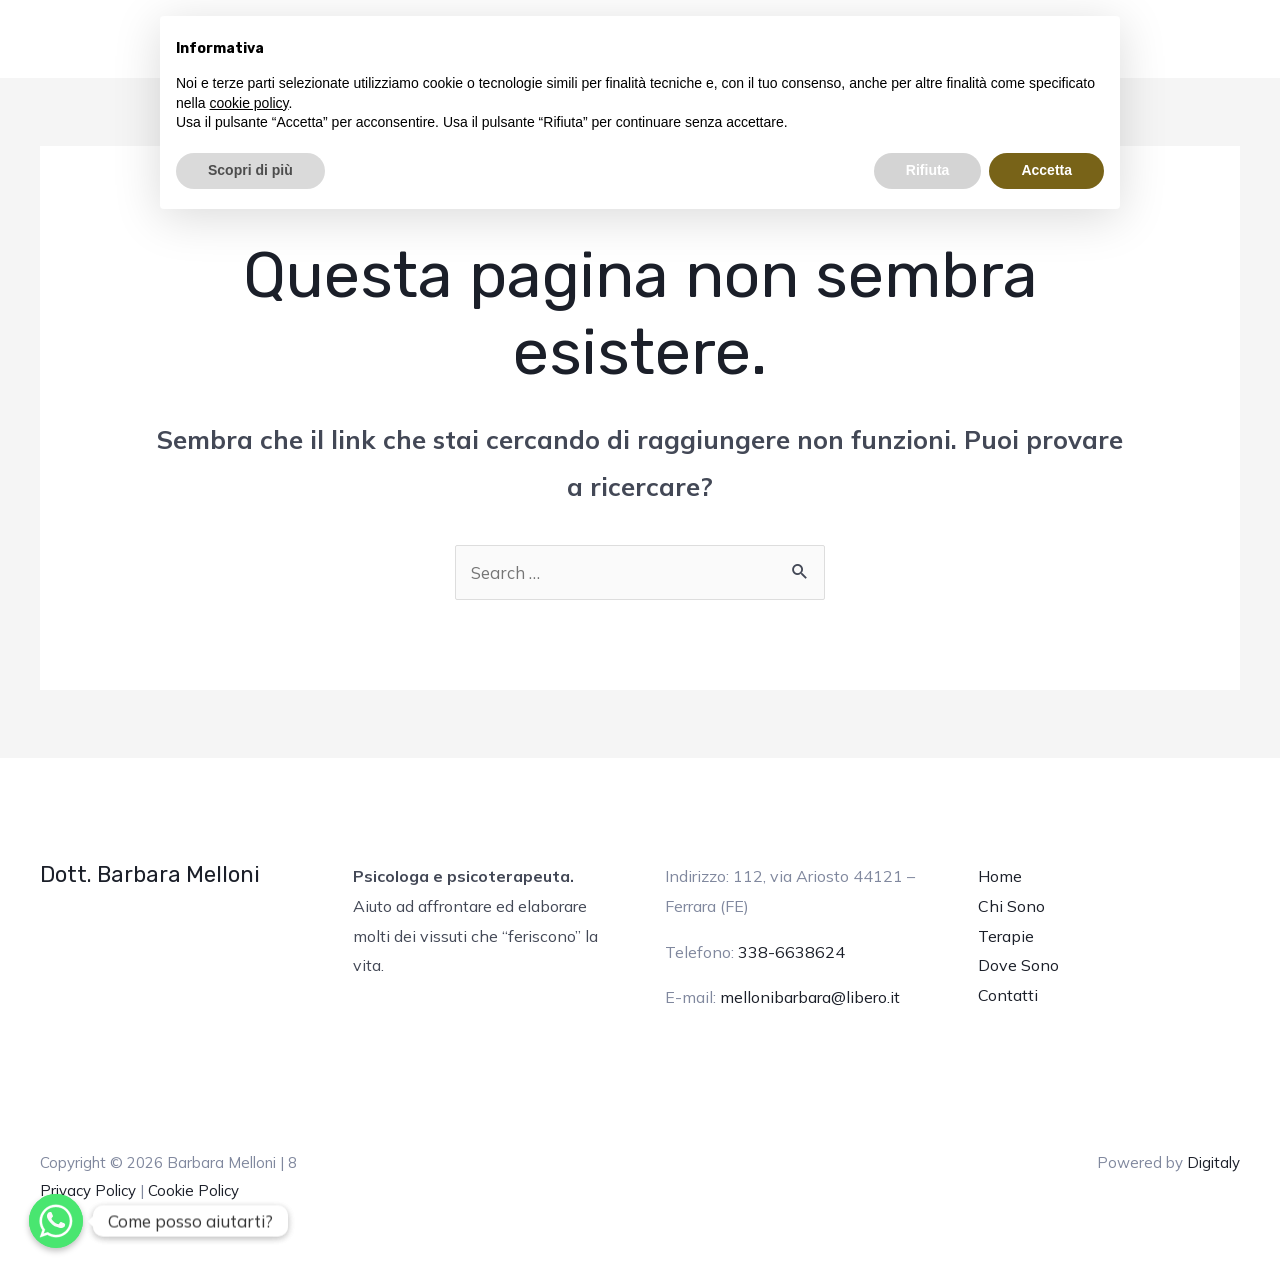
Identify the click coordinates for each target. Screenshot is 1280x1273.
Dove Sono (1018, 965)
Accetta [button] (1046, 170)
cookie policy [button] (248, 103)
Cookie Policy (193, 1190)
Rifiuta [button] (928, 170)
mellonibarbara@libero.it (810, 997)
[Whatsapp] (56, 1221)
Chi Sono (1011, 906)
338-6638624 (791, 952)
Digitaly (1213, 1162)
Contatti (1008, 995)
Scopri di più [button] (250, 170)
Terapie (1006, 936)
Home (1000, 876)
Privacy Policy (88, 1190)
